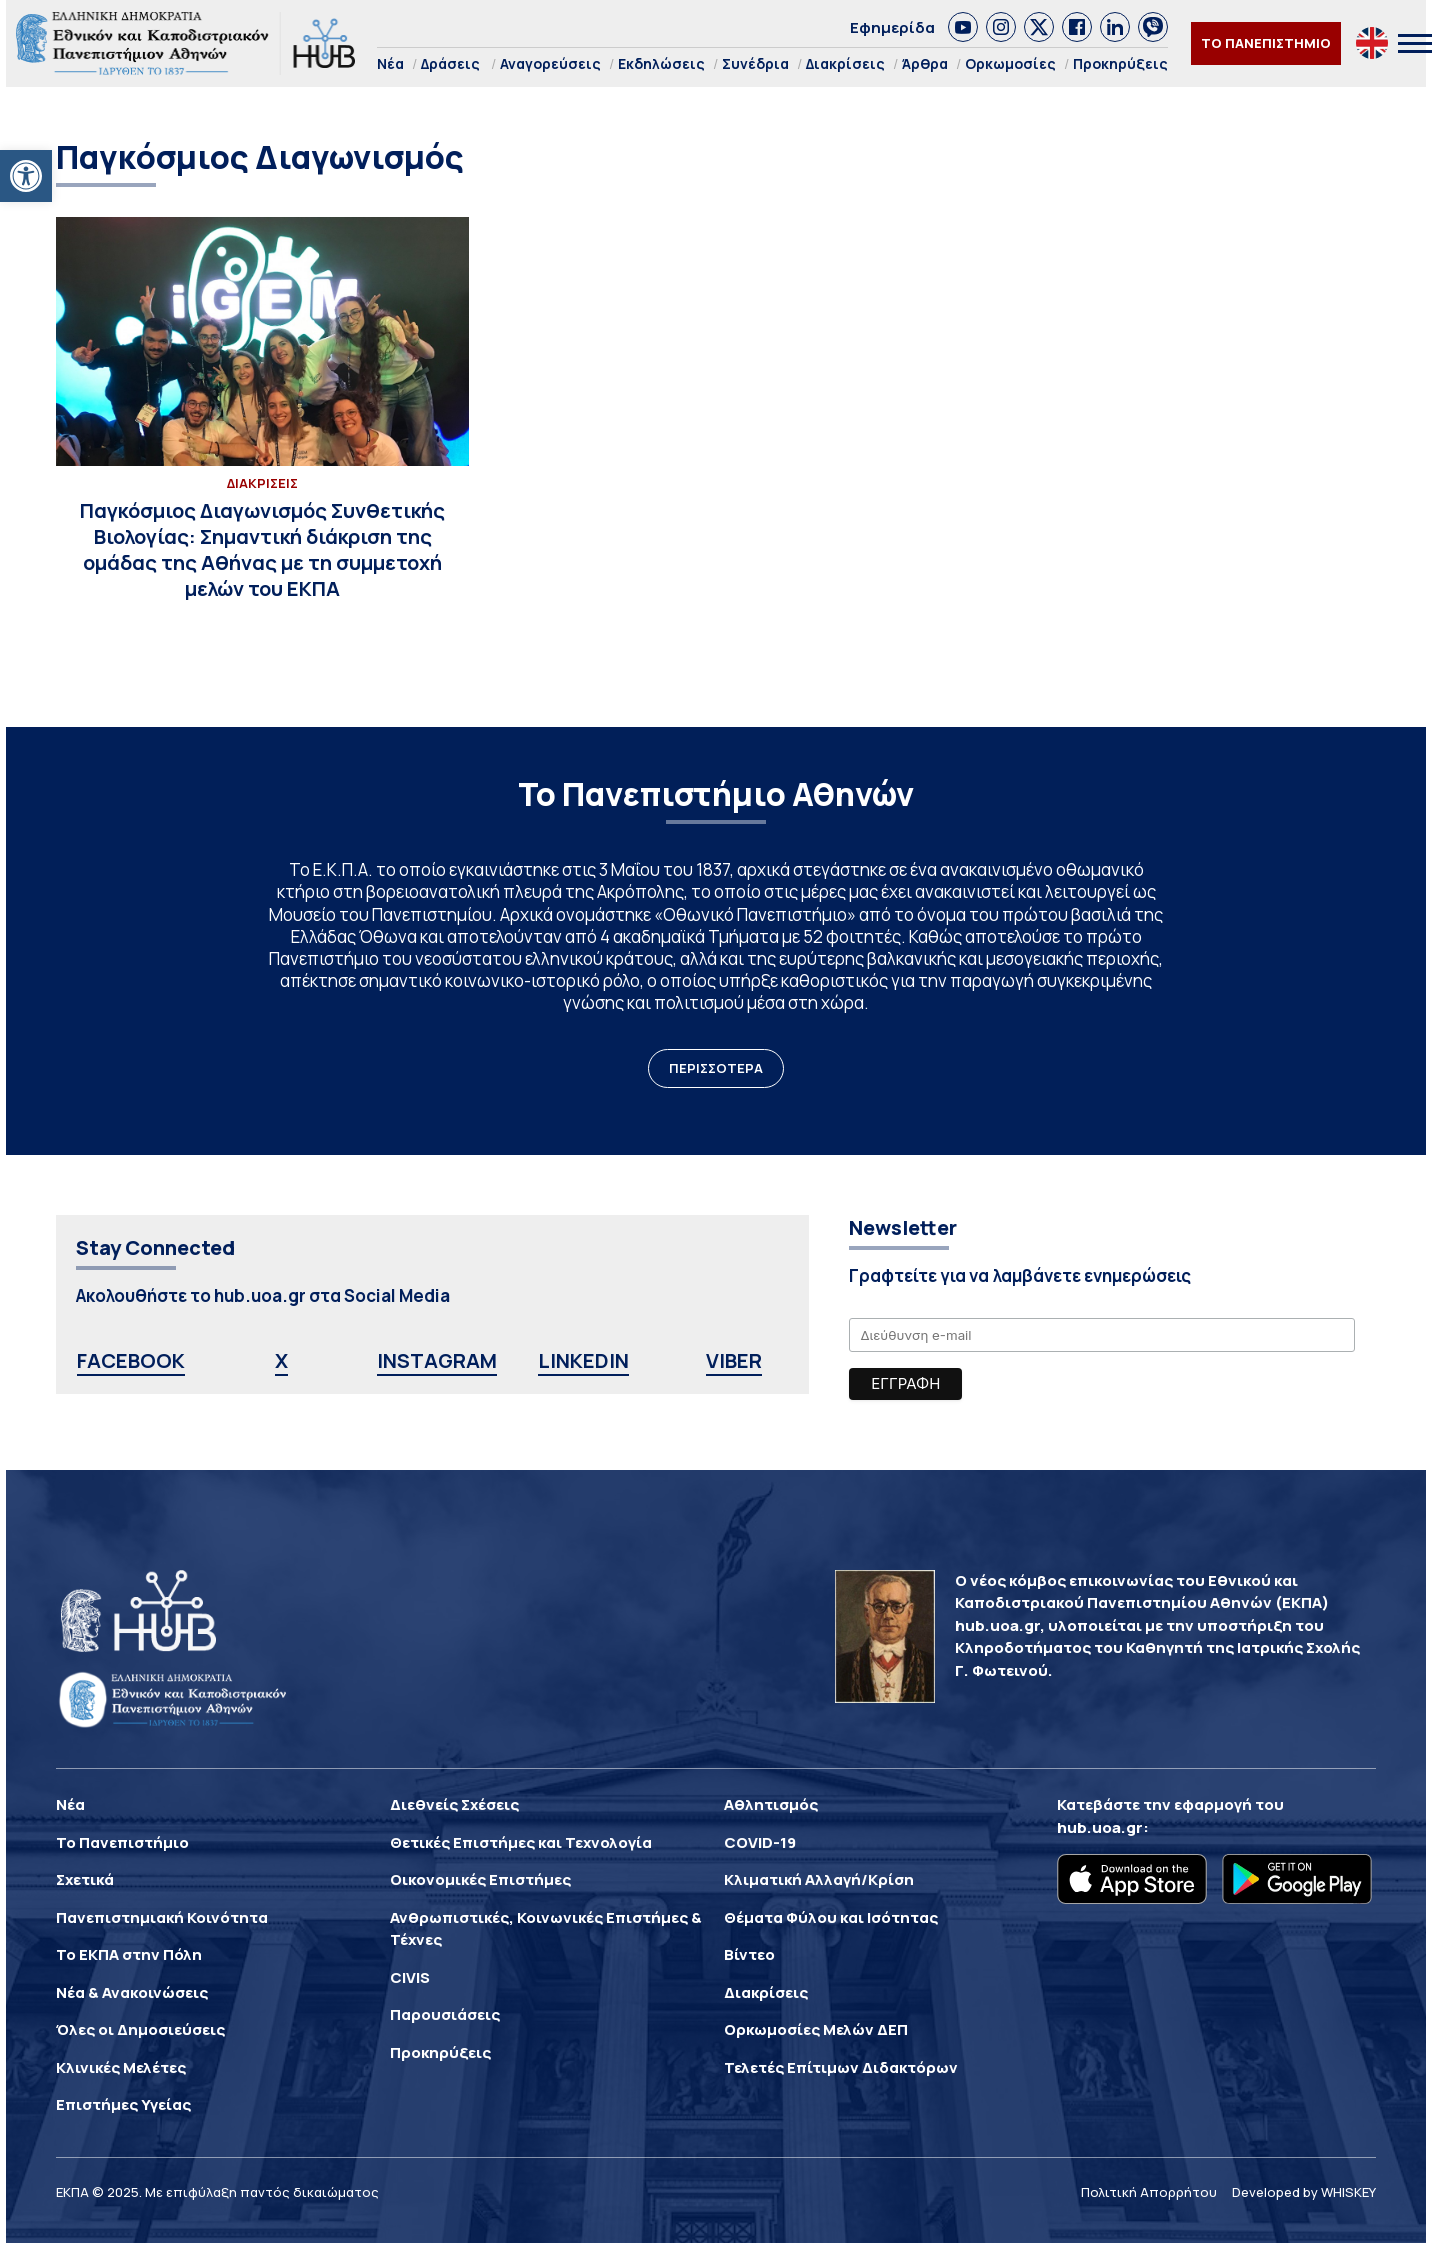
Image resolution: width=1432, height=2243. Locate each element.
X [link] (281, 1360)
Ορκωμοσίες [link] (1010, 63)
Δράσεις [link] (450, 63)
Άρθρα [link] (925, 63)
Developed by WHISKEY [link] (1304, 2192)
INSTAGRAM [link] (437, 1360)
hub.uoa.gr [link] (1100, 1827)
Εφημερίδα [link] (892, 27)
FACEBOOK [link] (131, 1360)
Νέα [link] (390, 63)
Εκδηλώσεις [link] (661, 63)
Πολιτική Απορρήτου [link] (1149, 2192)
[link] (26, 176)
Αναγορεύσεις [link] (550, 63)
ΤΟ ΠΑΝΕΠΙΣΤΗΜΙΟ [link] (1266, 43)
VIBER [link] (734, 1360)
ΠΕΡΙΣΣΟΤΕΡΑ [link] (716, 1068)
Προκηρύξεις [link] (1120, 63)
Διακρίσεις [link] (845, 63)
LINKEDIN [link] (583, 1360)
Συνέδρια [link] (755, 63)
